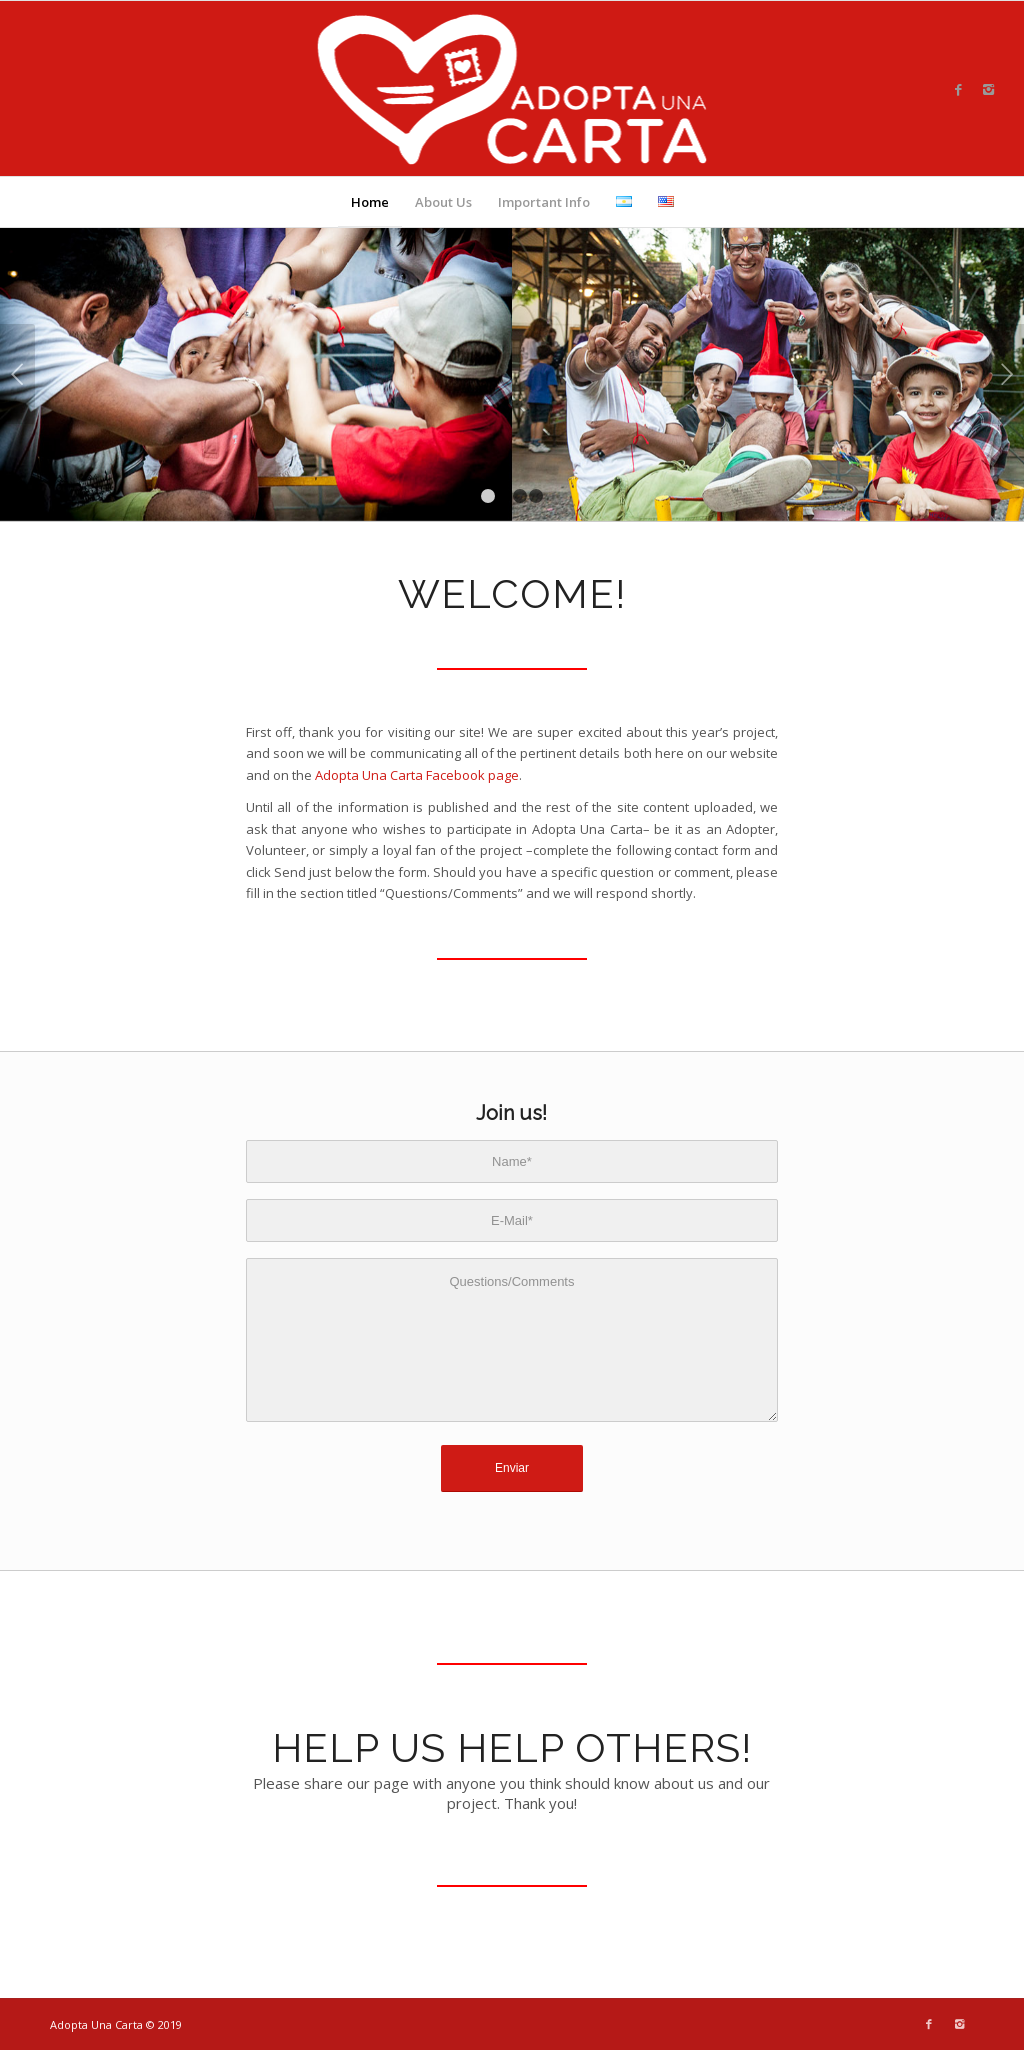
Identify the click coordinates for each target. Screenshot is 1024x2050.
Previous (17, 374)
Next (1006, 374)
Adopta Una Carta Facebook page (417, 775)
